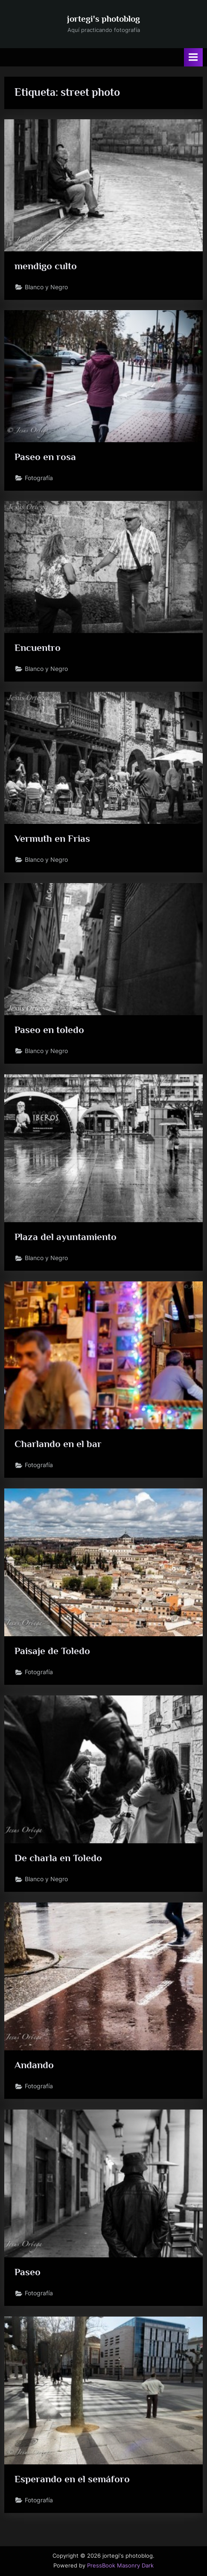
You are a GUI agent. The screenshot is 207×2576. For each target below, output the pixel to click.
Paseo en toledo (49, 1029)
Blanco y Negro (46, 287)
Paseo (28, 2271)
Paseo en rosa (45, 456)
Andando (34, 2064)
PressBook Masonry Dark (120, 2565)
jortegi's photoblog (103, 19)
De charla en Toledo (58, 1857)
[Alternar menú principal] (193, 57)
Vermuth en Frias (52, 838)
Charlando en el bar (58, 1443)
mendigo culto (46, 265)
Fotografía (39, 478)
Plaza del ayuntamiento (66, 1236)
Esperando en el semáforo (72, 2478)
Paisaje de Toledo (52, 1650)
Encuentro (38, 647)
